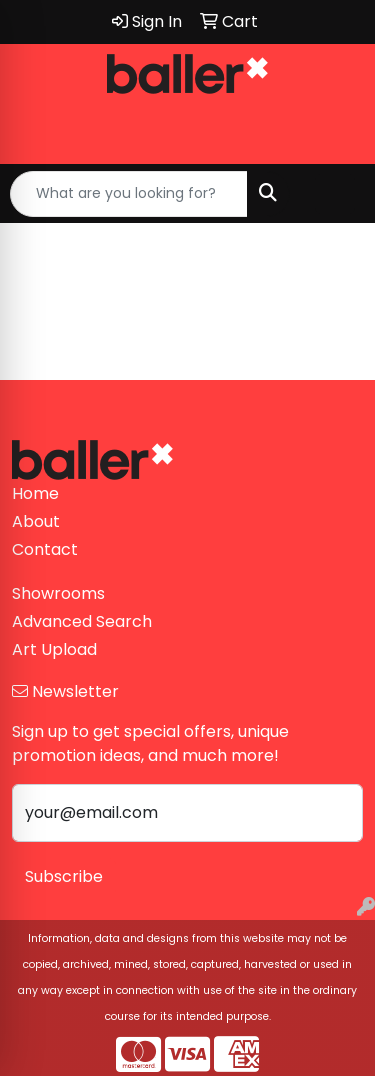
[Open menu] (335, 194)
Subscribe (64, 876)
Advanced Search (82, 621)
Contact (45, 549)
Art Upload (54, 649)
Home (35, 493)
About (36, 521)
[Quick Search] (129, 194)
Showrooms (58, 593)
